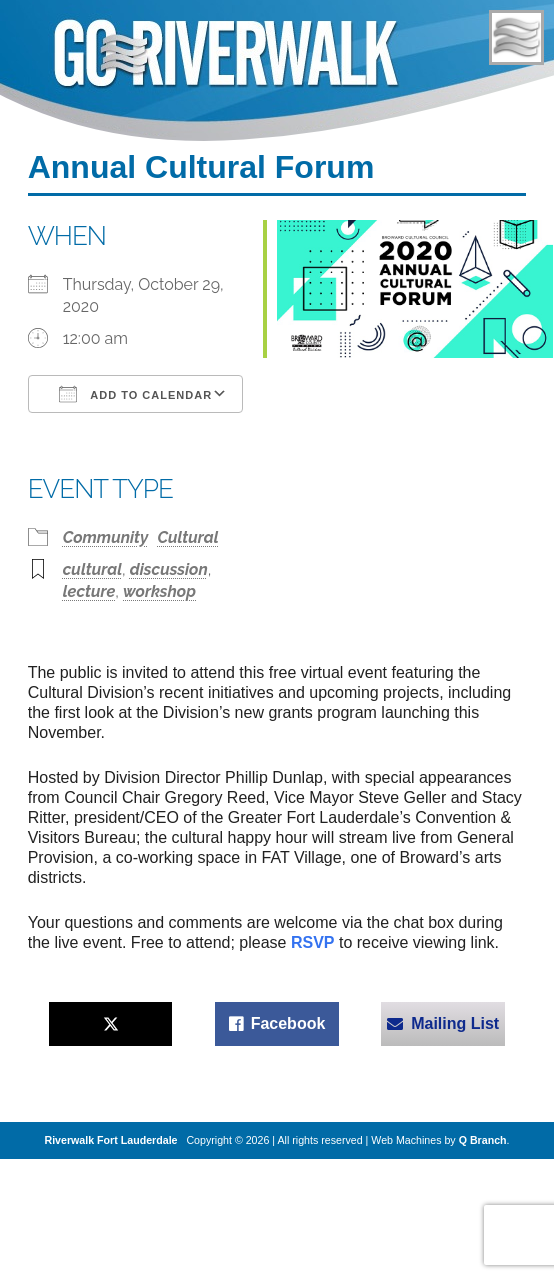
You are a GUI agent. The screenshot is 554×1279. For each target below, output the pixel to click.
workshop (159, 591)
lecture (89, 591)
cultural (92, 569)
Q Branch (483, 1140)
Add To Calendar (135, 394)
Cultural (187, 537)
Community (106, 537)
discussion (169, 569)
